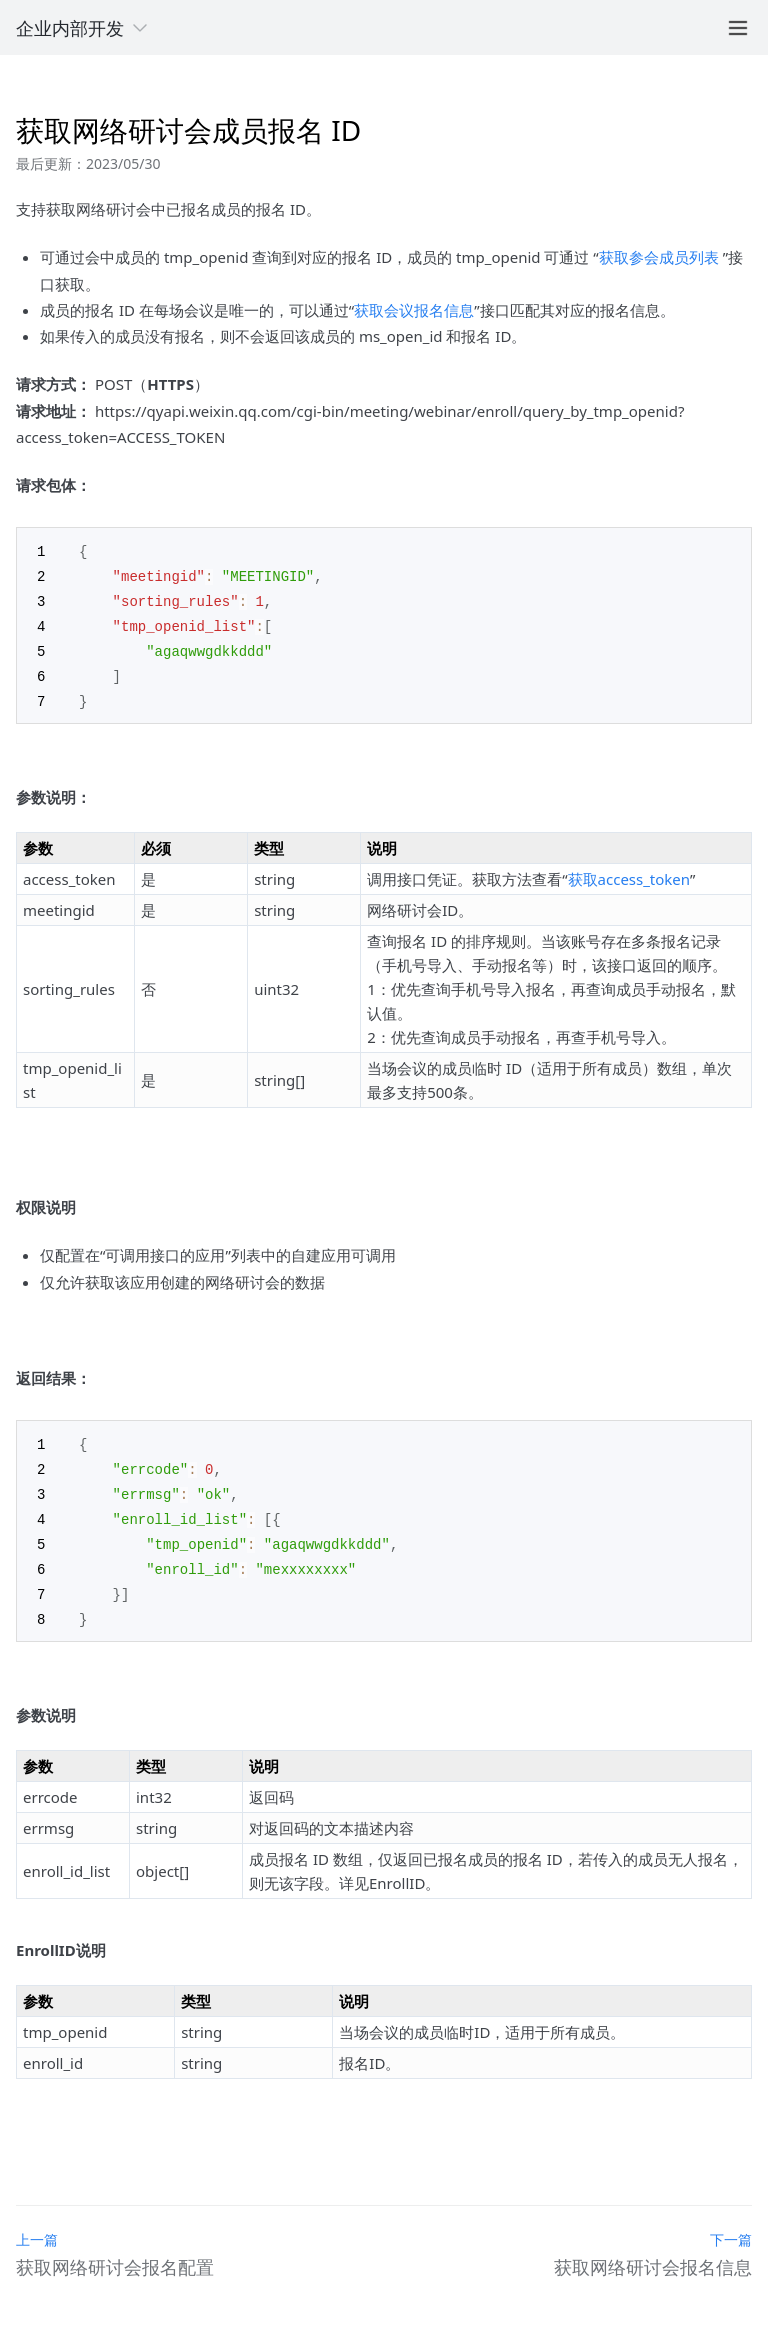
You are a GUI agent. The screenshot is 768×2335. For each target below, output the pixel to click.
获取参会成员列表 (659, 257)
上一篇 (37, 2224)
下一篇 (731, 2224)
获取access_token (629, 872)
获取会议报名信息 (414, 310)
